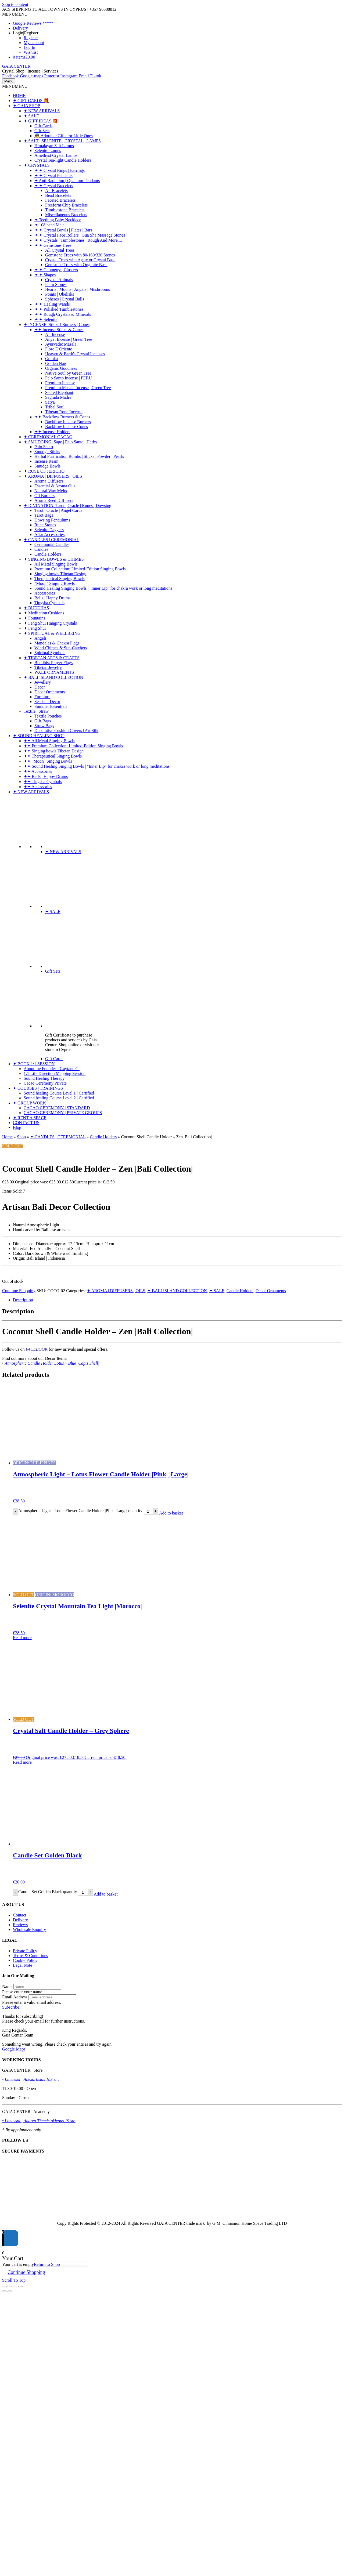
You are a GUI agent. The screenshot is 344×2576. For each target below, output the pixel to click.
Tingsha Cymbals (49, 602)
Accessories (44, 593)
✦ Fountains (34, 618)
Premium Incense (60, 383)
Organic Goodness (61, 368)
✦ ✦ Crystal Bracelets (53, 185)
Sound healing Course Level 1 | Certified (59, 1093)
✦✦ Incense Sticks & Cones (58, 329)
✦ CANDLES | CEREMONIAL (51, 539)
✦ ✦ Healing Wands (52, 304)
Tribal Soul (54, 407)
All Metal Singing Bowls (55, 564)
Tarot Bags (43, 515)
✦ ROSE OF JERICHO (44, 471)
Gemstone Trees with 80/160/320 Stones (80, 255)
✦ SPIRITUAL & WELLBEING (52, 633)
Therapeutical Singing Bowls (59, 578)
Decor (39, 687)
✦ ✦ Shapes (45, 275)
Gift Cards (43, 126)
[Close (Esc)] (20, 2286)
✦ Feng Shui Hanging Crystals (50, 623)
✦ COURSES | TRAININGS (38, 1088)
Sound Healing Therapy (44, 1078)
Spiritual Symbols (49, 652)
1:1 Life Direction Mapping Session (54, 1073)
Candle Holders (47, 554)
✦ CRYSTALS (37, 165)
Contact (19, 1915)
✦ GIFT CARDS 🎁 (31, 100)
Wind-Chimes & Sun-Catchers (60, 648)
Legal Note (22, 1965)
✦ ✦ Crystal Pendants (53, 175)
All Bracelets (56, 190)
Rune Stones (45, 525)
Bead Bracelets (58, 195)
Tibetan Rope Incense (64, 412)
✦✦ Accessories (38, 771)
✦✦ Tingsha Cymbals (43, 781)
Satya (50, 402)
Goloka (51, 358)
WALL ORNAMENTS (54, 672)
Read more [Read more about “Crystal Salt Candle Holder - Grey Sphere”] (22, 1762)
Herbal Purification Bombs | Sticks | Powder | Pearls (79, 456)
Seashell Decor (47, 701)
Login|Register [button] (25, 33)
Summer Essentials (50, 706)
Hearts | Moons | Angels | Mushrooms (77, 289)
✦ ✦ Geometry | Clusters (56, 269)
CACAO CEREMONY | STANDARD (57, 1108)
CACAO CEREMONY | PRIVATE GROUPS (63, 1112)
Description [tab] (23, 1300)
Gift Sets (41, 130)
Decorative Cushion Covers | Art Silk (66, 730)
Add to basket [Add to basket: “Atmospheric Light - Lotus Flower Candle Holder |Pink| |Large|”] (171, 1513)
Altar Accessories (49, 534)
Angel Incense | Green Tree (68, 339)
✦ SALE (31, 116)
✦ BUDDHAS (36, 608)
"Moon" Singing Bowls (54, 583)
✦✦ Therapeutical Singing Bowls (53, 756)
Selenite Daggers (49, 529)
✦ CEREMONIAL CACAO (48, 436)
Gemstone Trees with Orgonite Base (76, 264)
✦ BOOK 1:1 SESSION (34, 1063)
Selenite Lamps (47, 150)
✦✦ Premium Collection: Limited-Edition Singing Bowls (73, 746)
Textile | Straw (36, 711)
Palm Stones (56, 284)
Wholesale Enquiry (29, 1929)
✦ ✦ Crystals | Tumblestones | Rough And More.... (78, 240)
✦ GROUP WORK (29, 1103)
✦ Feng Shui (35, 628)
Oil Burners (44, 495)
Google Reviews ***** (33, 23)
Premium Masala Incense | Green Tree (78, 387)
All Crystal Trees (59, 250)
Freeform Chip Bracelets (66, 205)
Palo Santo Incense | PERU (68, 378)
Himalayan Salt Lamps (54, 145)
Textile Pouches (48, 716)
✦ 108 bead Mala (49, 225)
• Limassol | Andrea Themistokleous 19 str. (39, 2120)
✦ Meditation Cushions (44, 613)
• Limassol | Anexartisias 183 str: (31, 2079)
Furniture (42, 696)
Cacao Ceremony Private (45, 1083)
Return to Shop (47, 2264)
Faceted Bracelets (60, 200)
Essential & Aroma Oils (54, 486)
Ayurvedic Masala (60, 344)
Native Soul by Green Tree (68, 373)
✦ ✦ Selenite (46, 319)
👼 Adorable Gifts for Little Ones (63, 135)
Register (31, 37)
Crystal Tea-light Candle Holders (62, 160)
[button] (14, 14)
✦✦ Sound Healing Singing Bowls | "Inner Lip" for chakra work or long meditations (97, 766)
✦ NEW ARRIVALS (42, 110)
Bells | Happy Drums (52, 598)
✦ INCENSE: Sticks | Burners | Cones (56, 324)
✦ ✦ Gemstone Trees (52, 245)
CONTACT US (26, 1122)
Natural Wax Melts (50, 490)
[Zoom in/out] (4, 2286)
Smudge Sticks (47, 451)
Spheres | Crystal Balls (64, 299)
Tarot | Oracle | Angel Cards (58, 510)
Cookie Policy (25, 1960)
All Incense (55, 334)
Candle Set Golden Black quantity (47, 1891)
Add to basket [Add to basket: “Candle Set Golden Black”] (106, 1894)
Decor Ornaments (49, 692)
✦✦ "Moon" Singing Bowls (48, 761)
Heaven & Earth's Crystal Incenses (75, 354)
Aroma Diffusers (48, 481)
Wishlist (31, 52)
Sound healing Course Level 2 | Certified (59, 1098)
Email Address (14, 1997)
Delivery (20, 28)
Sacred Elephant (59, 392)
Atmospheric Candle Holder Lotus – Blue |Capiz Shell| (52, 1363)
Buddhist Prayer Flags (53, 662)
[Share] (15, 2286)
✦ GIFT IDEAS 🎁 (41, 121)
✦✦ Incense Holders (52, 431)
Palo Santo (43, 446)
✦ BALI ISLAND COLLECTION (53, 677)
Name (7, 1986)
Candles (41, 549)
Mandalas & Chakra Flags (57, 643)
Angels (40, 638)
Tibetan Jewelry (48, 667)
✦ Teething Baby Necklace (57, 220)
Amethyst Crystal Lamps (55, 155)
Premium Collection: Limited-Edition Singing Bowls (80, 569)
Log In (29, 47)
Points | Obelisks (59, 294)
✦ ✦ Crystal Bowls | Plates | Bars (63, 230)
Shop (21, 1137)
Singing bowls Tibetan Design (60, 573)
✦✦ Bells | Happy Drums (46, 776)
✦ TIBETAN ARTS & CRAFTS (52, 657)
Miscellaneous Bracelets (66, 214)
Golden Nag (55, 363)
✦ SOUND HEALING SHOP (38, 735)
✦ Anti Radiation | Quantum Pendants (67, 180)
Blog (17, 1127)
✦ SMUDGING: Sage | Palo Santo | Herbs (60, 442)
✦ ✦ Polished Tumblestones (58, 309)
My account (34, 42)
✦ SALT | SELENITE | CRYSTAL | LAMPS (62, 141)
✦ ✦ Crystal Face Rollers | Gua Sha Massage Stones (79, 235)
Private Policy (25, 1950)
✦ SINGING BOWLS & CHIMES (54, 559)
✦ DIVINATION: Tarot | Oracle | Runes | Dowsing (67, 505)
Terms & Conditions (30, 1955)
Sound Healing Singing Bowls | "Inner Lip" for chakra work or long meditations (103, 588)
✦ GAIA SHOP (26, 105)
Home (7, 1137)
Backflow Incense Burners (68, 421)
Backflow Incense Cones (66, 426)
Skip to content (15, 4)
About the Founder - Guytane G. (52, 1068)
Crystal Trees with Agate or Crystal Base (80, 260)
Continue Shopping (18, 1290)
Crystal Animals (59, 279)
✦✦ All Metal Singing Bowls (49, 740)
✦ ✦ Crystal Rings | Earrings (59, 170)
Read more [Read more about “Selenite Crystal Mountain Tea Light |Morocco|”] (22, 1637)
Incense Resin (46, 461)
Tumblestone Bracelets (65, 210)
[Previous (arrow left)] (4, 2291)
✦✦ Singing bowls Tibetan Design (54, 751)
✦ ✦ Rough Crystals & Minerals (62, 314)
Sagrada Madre (58, 397)
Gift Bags (42, 721)
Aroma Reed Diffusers (53, 500)
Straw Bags (44, 725)
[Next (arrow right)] (10, 2291)
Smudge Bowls (47, 466)
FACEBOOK (37, 1349)
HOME (19, 95)
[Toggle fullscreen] (10, 2286)
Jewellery (42, 682)
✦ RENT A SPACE (29, 1117)
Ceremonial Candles (51, 544)
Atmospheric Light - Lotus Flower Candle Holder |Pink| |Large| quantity (80, 1510)
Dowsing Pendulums (52, 520)
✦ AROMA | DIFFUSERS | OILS (53, 476)
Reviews (20, 1924)
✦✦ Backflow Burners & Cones (62, 417)
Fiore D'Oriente (58, 349)
